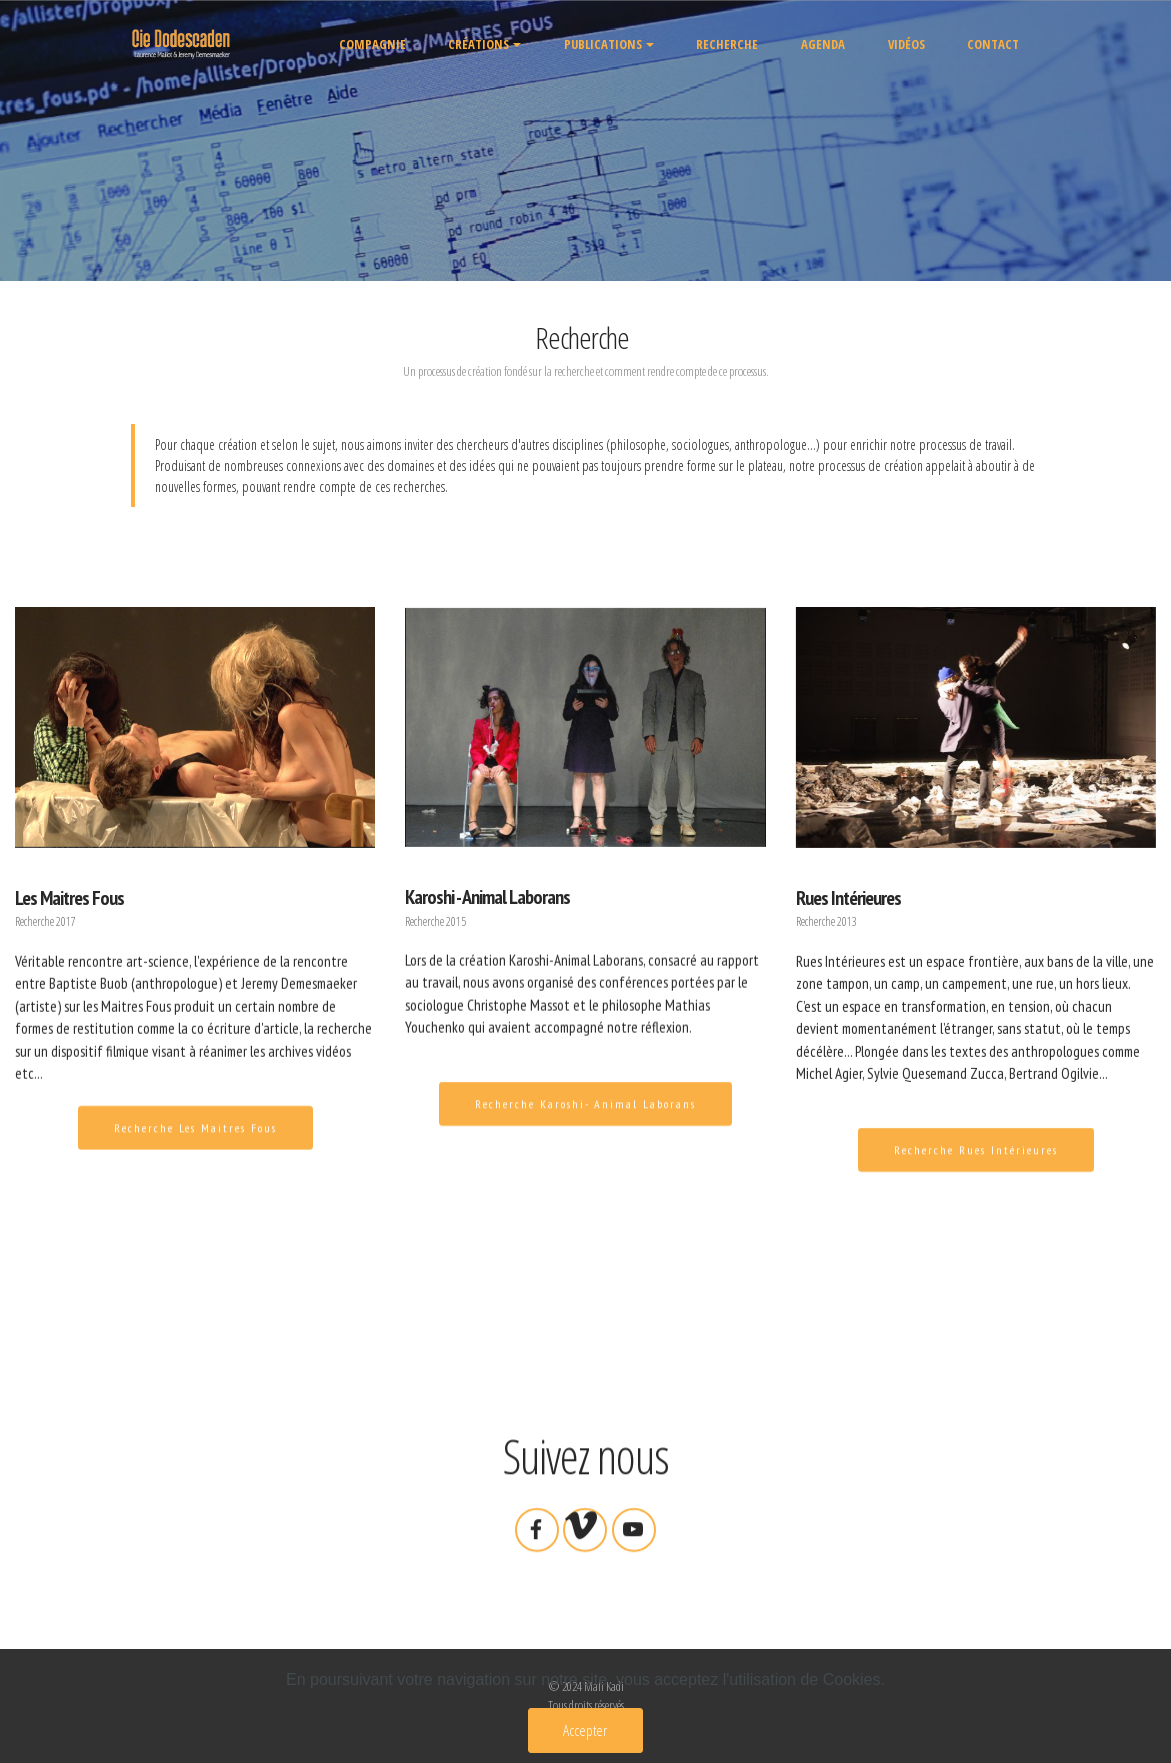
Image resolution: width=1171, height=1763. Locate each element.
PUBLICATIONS (603, 44)
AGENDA (823, 44)
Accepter (585, 1730)
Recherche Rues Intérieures (976, 1163)
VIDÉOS (906, 44)
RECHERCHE (727, 44)
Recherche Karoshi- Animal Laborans (585, 1118)
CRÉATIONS (478, 44)
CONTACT (993, 44)
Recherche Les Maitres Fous (195, 1141)
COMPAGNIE (372, 44)
